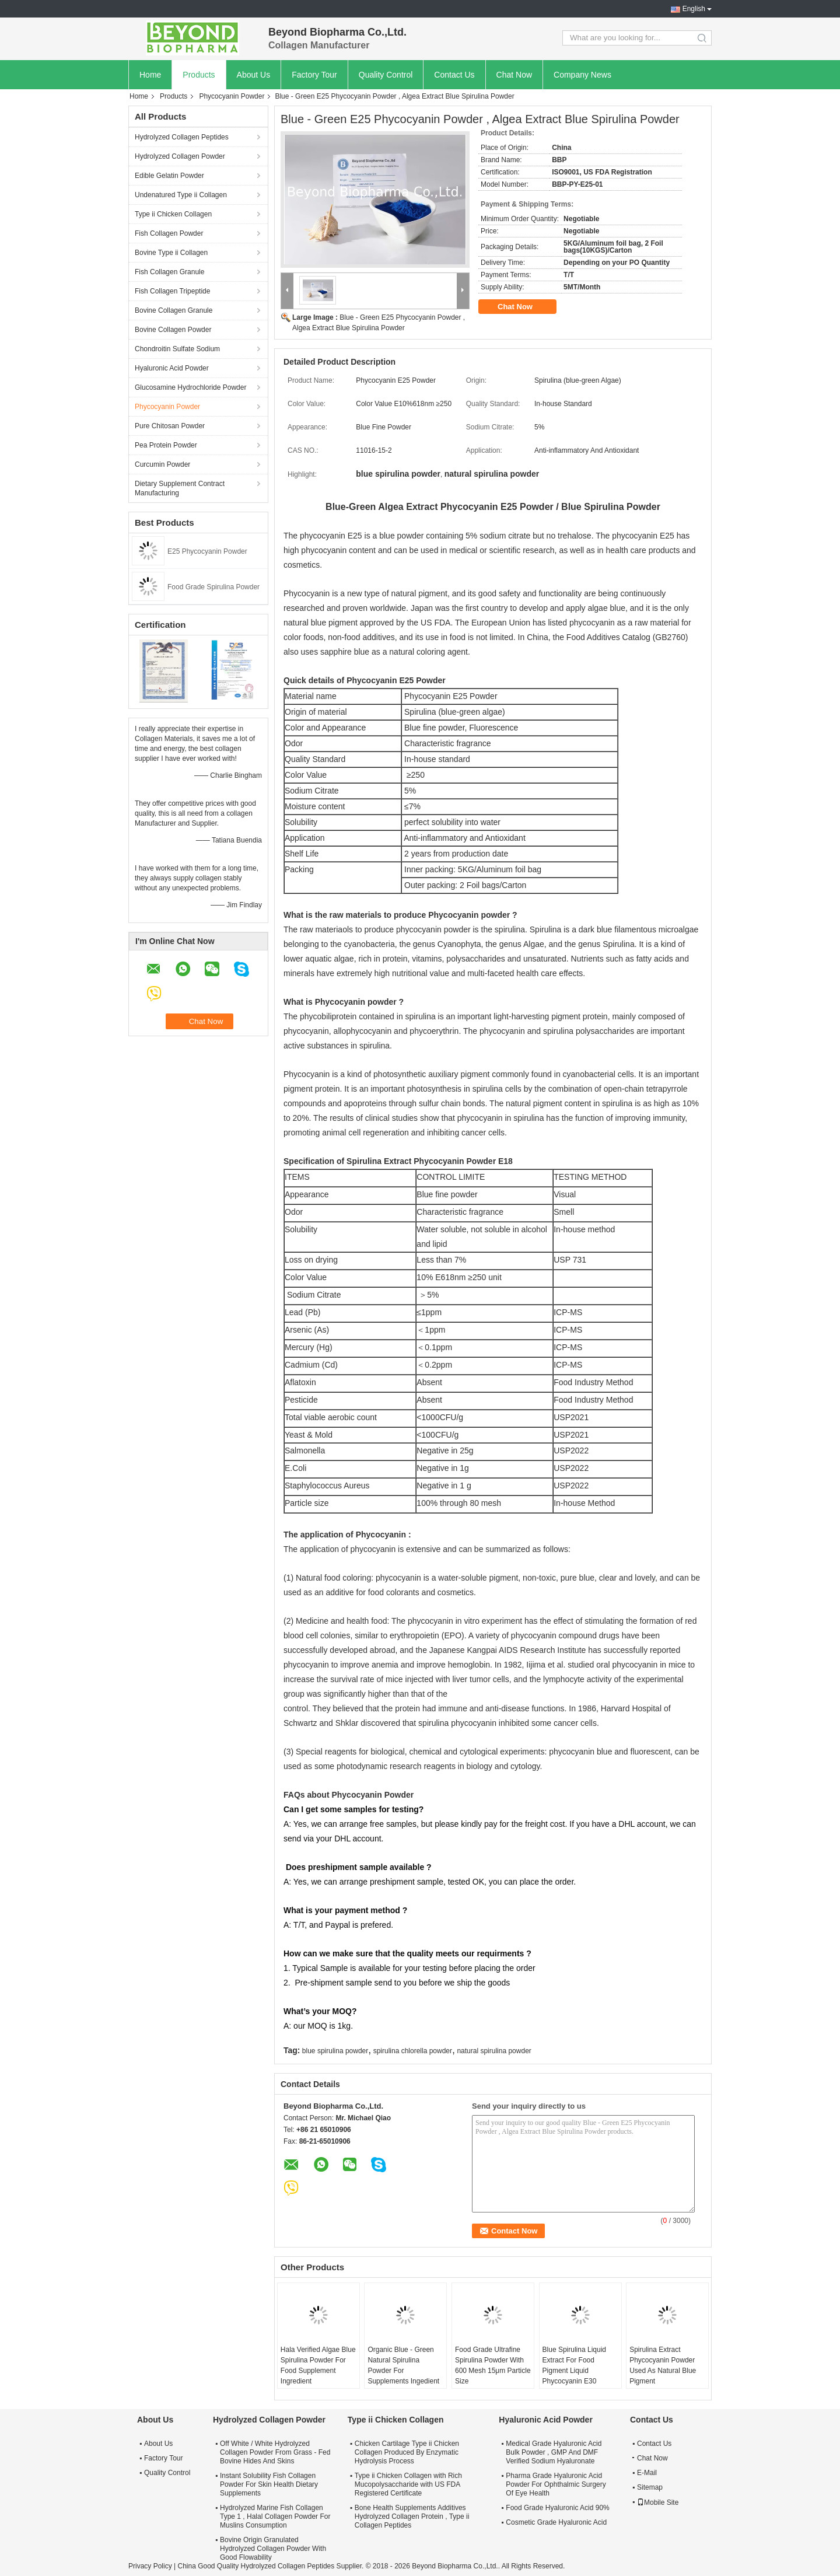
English (693, 9)
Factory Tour (314, 74)
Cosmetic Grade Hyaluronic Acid (556, 2522)
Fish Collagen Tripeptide (172, 291)
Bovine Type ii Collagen (171, 253)
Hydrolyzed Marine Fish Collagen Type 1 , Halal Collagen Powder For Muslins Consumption (275, 2516)
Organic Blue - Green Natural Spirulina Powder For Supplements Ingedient (403, 2365)
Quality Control (386, 74)
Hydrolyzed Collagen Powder (180, 156)
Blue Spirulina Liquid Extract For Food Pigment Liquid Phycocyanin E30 (574, 2365)
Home (150, 74)
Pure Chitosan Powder (170, 426)
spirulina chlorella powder (412, 2051)
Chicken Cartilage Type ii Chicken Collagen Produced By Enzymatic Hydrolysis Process (407, 2452)
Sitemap (650, 2487)
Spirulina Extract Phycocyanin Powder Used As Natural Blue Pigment (662, 2365)
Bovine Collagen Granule (173, 310)
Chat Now (514, 74)
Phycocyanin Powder (231, 96)
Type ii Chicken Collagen (173, 214)
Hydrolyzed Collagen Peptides (182, 137)
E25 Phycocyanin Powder (207, 551)
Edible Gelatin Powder (169, 176)
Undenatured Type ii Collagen (181, 195)
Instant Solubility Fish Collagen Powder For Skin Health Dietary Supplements (269, 2484)
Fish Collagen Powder (169, 233)
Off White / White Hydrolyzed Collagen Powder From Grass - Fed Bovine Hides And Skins (275, 2452)
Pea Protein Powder (166, 445)
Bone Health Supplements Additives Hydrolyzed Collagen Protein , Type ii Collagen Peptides (412, 2516)
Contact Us (454, 74)
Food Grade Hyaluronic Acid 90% (557, 2508)
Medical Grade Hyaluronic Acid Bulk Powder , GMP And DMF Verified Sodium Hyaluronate (553, 2452)
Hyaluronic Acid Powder (172, 368)
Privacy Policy (150, 2566)
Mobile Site (657, 2502)
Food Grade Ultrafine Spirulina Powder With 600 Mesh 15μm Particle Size (493, 2365)
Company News (582, 74)
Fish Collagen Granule (169, 272)
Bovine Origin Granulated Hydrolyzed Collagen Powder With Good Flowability (273, 2548)
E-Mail (647, 2473)
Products (199, 74)
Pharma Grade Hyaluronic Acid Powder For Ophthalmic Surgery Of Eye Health (556, 2484)
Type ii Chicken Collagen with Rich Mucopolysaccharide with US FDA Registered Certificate (408, 2484)
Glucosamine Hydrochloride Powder (190, 387)
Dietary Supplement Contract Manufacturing (180, 488)
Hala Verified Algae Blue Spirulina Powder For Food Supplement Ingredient (318, 2365)
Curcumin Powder (162, 464)
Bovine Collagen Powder (173, 330)
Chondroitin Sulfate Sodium (177, 349)
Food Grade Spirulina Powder (213, 587)
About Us (254, 74)
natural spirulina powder (494, 2051)
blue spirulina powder (335, 2051)
